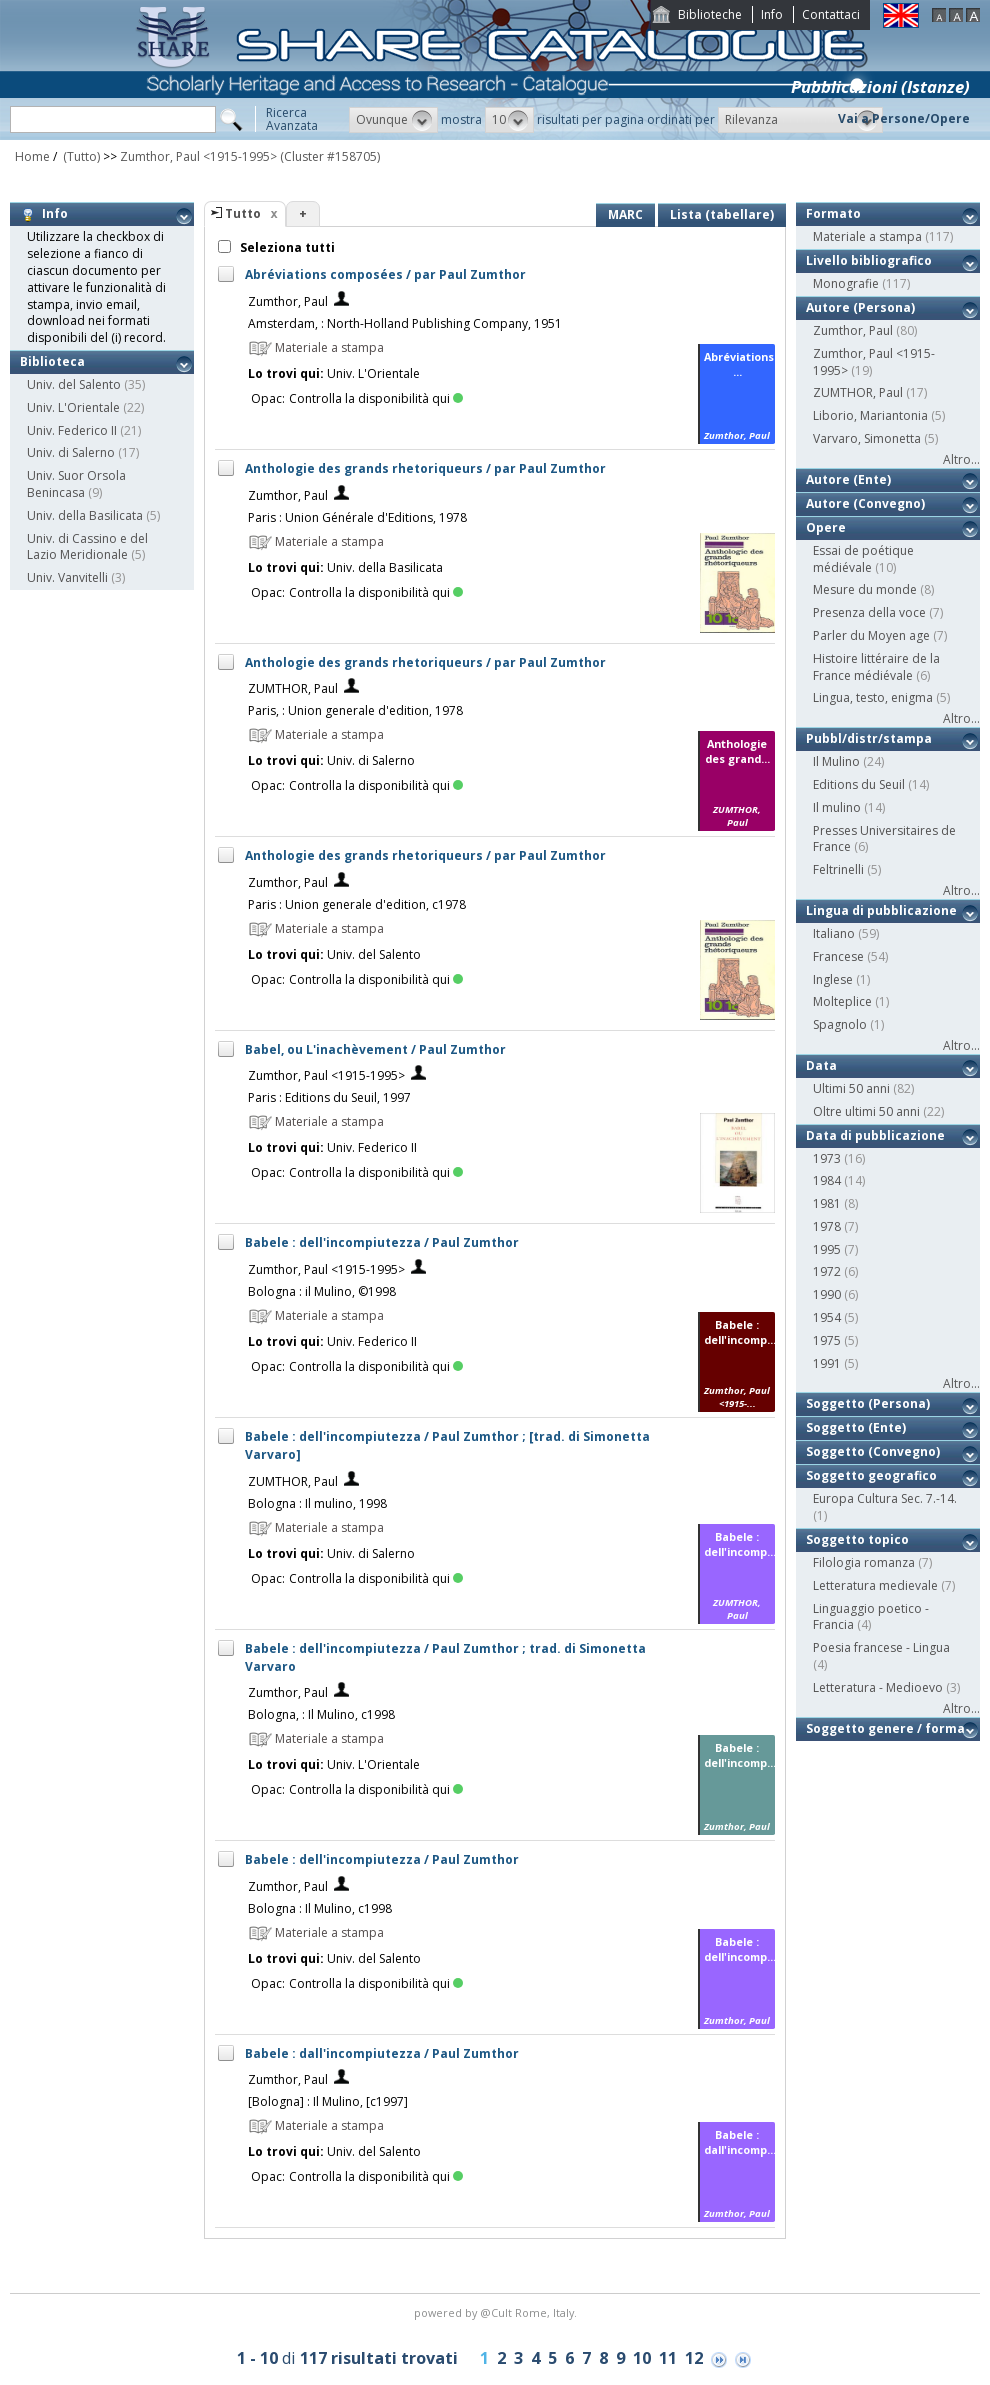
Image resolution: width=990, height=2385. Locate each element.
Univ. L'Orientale (73, 407)
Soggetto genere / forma (885, 1728)
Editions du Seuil (859, 784)
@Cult (497, 2312)
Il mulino (837, 807)
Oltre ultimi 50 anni (866, 1111)
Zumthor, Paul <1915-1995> (198, 156)
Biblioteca (52, 361)
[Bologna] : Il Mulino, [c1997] (328, 2101)
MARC (625, 214)
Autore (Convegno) (865, 503)
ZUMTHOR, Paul (293, 688)
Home (32, 156)
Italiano (834, 933)
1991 (827, 1363)
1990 (827, 1294)
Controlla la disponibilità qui (376, 398)
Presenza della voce (869, 612)
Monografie (846, 283)
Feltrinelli (838, 869)
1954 (827, 1317)
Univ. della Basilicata (85, 515)
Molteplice (842, 1001)
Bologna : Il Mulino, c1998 (320, 1908)
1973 (827, 1158)
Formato (833, 213)
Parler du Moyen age (871, 635)
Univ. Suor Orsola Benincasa (76, 484)
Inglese (833, 979)
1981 (827, 1203)
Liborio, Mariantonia (870, 415)
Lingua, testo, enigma (873, 697)
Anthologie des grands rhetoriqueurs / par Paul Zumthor (425, 468)
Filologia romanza (864, 1562)
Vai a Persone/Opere (904, 118)
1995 (827, 1249)
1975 (827, 1340)
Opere (826, 527)
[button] (393, 120)
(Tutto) (80, 156)
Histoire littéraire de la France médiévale (876, 667)
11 (668, 2358)
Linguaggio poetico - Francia (871, 1617)
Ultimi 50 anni (851, 1088)
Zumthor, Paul (288, 301)
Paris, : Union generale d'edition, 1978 (355, 710)
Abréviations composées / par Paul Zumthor (385, 274)
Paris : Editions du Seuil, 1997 (329, 1097)
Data (821, 1065)
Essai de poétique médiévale (863, 559)
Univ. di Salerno (71, 452)
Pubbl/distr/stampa (869, 738)
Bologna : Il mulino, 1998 (317, 1503)
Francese (838, 956)
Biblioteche (710, 14)
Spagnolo (840, 1024)
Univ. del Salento (74, 384)
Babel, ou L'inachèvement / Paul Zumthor (375, 1049)
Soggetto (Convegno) (873, 1451)
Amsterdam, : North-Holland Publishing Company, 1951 (405, 323)
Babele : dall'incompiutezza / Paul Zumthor (382, 2053)
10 (642, 2358)
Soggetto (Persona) (868, 1403)
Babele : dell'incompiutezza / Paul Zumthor (382, 1242)
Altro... (961, 459)
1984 (827, 1180)
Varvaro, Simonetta (867, 438)
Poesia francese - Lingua (881, 1647)
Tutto (243, 213)
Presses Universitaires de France (884, 839)
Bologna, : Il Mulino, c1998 (321, 1714)
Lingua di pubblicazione (881, 910)
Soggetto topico (857, 1539)
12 (694, 2358)
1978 (827, 1226)
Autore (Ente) (848, 479)
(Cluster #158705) (330, 156)
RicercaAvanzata (292, 119)
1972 (827, 1271)
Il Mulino (836, 761)
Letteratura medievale (875, 1585)
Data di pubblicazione (875, 1135)
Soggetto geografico (871, 1475)
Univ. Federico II (72, 430)
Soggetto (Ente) (856, 1427)
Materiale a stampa (867, 236)
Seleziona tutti (286, 247)
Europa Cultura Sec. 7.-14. (885, 1498)
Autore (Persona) (860, 307)
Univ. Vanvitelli (67, 577)
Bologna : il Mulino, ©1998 (322, 1291)
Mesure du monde (865, 589)
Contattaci (831, 14)
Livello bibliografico (869, 260)
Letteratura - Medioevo (878, 1687)
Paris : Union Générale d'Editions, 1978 (357, 517)
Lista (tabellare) (722, 214)
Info (772, 14)
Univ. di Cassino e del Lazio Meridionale (87, 547)
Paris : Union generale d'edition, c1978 (357, 904)
